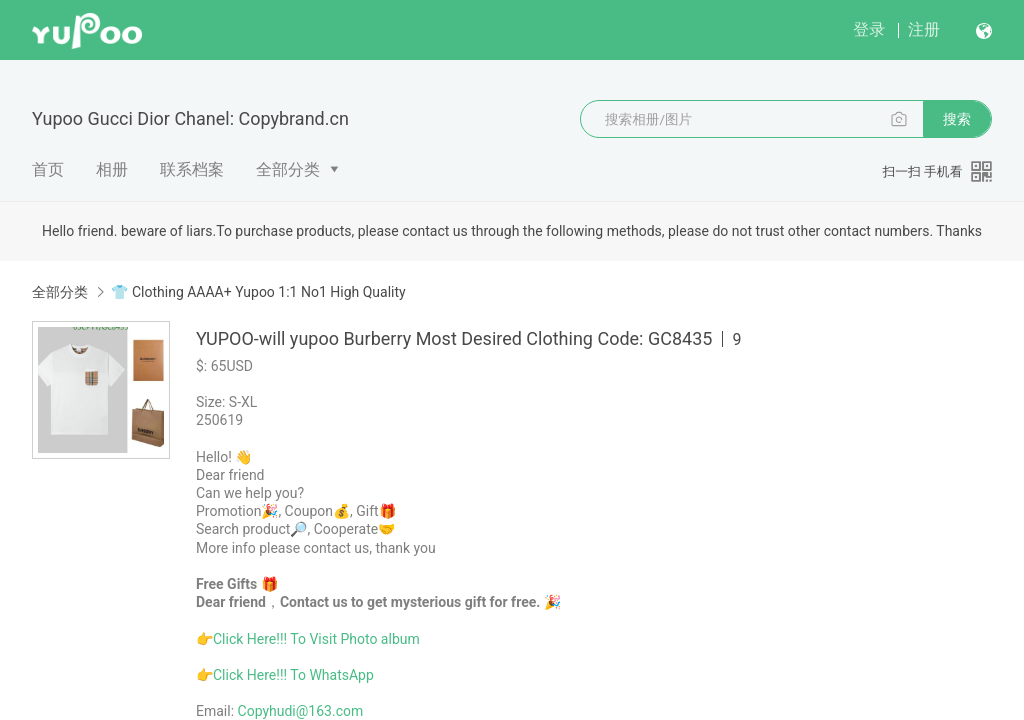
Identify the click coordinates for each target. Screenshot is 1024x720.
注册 (924, 29)
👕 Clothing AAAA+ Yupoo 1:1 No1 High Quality (258, 292)
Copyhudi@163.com (301, 711)
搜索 (957, 119)
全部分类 (288, 169)
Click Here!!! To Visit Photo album (316, 639)
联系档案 (192, 169)
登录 (869, 29)
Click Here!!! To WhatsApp (293, 675)
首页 (48, 169)
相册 (112, 169)
